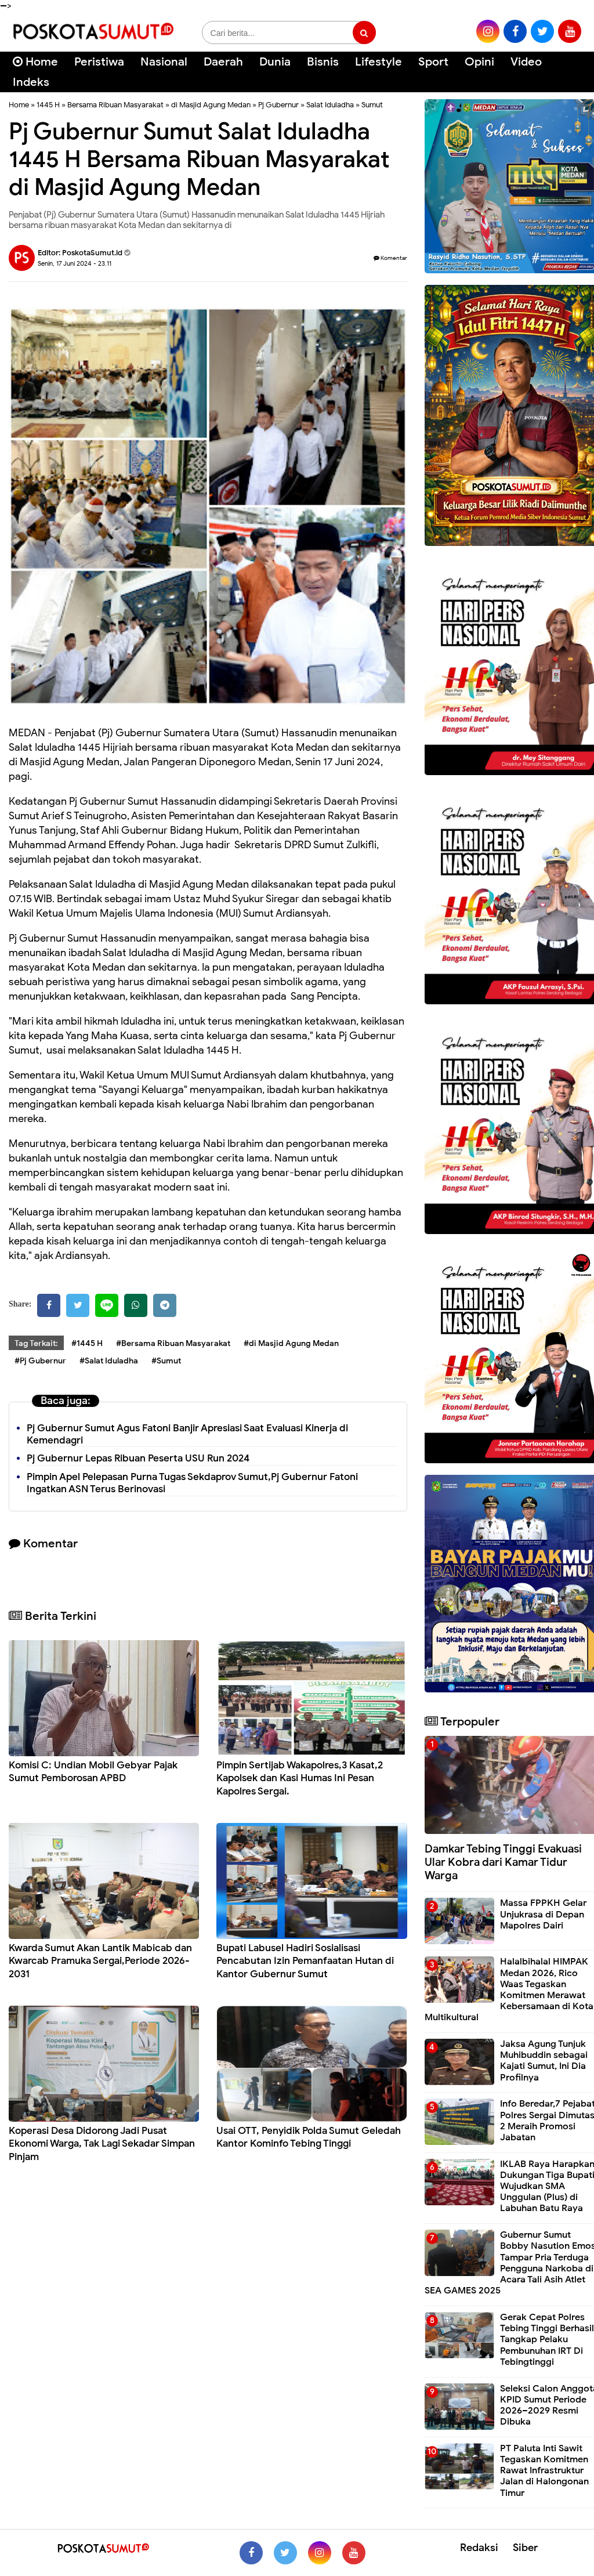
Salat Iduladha (330, 105)
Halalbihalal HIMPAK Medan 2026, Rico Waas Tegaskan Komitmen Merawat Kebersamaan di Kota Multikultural (509, 1989)
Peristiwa (99, 62)
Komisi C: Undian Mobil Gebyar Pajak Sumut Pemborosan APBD (93, 1771)
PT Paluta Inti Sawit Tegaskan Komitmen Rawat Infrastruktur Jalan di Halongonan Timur (544, 2471)
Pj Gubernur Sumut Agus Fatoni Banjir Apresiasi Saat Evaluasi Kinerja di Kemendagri (187, 1434)
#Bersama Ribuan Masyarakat (173, 1343)
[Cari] (571, 69)
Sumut (372, 105)
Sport (433, 62)
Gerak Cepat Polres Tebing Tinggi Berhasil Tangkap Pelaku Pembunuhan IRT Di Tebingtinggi (547, 2339)
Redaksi (479, 2547)
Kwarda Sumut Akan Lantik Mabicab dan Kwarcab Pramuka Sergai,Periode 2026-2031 (100, 1961)
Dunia (275, 62)
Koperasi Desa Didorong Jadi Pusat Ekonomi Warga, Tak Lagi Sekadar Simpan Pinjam (102, 2143)
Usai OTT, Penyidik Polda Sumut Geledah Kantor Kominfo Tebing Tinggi (308, 2137)
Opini (479, 62)
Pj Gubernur (278, 105)
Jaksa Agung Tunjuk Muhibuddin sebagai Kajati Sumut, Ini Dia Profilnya (544, 2060)
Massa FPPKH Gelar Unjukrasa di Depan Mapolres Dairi (543, 1914)
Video (526, 62)
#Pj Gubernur (40, 1361)
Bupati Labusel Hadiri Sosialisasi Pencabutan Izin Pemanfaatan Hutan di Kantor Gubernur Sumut (305, 1961)
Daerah (223, 62)
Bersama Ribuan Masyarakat (115, 105)
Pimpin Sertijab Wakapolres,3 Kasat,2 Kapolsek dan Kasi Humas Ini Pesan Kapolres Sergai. (299, 1778)
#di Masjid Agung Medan (291, 1343)
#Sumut (166, 1361)
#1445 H (87, 1343)
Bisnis (323, 62)
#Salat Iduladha (108, 1361)
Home (35, 62)
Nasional (163, 62)
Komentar (390, 258)
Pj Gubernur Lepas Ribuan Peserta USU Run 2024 (138, 1458)
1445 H (48, 105)
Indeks (31, 82)
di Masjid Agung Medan (211, 105)
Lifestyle (378, 62)
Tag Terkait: (36, 1343)
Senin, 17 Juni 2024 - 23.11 (74, 263)
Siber (525, 2547)
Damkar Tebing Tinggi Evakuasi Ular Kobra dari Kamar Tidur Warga (503, 1862)
